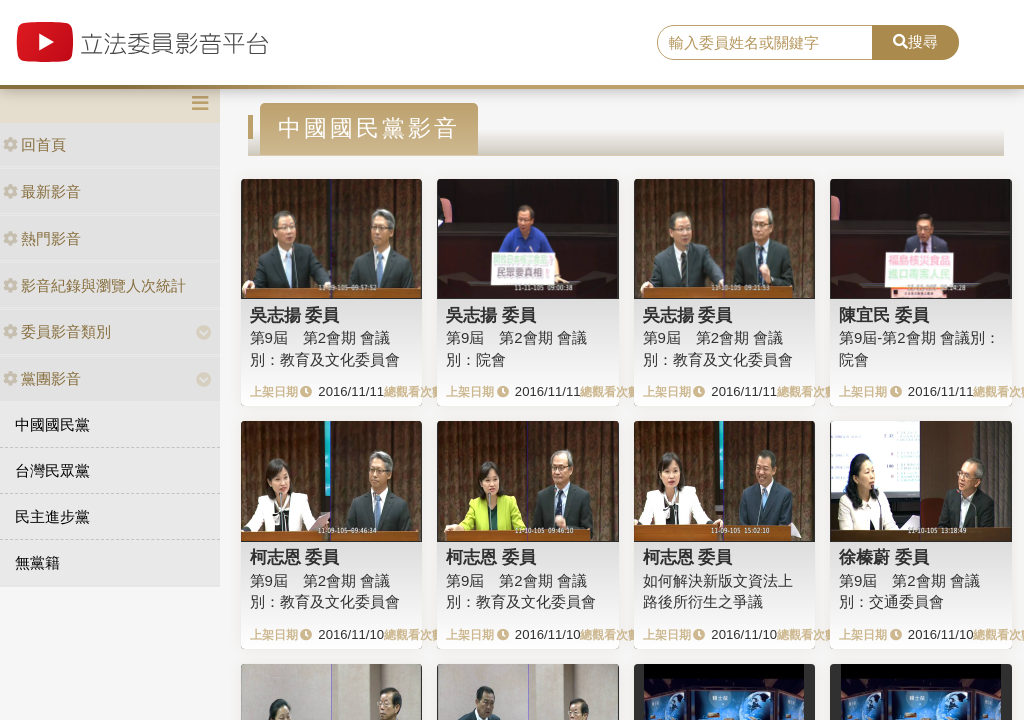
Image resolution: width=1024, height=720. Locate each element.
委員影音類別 (57, 331)
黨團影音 (42, 378)
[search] (765, 43)
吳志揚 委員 (295, 315)
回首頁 (34, 144)
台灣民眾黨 (52, 470)
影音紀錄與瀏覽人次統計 (94, 285)
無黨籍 (37, 562)
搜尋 (915, 41)
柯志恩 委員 (295, 557)
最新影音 (42, 191)
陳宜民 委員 (884, 315)
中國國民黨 (52, 424)
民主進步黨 (52, 516)
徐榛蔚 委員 (884, 557)
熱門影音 (42, 238)
